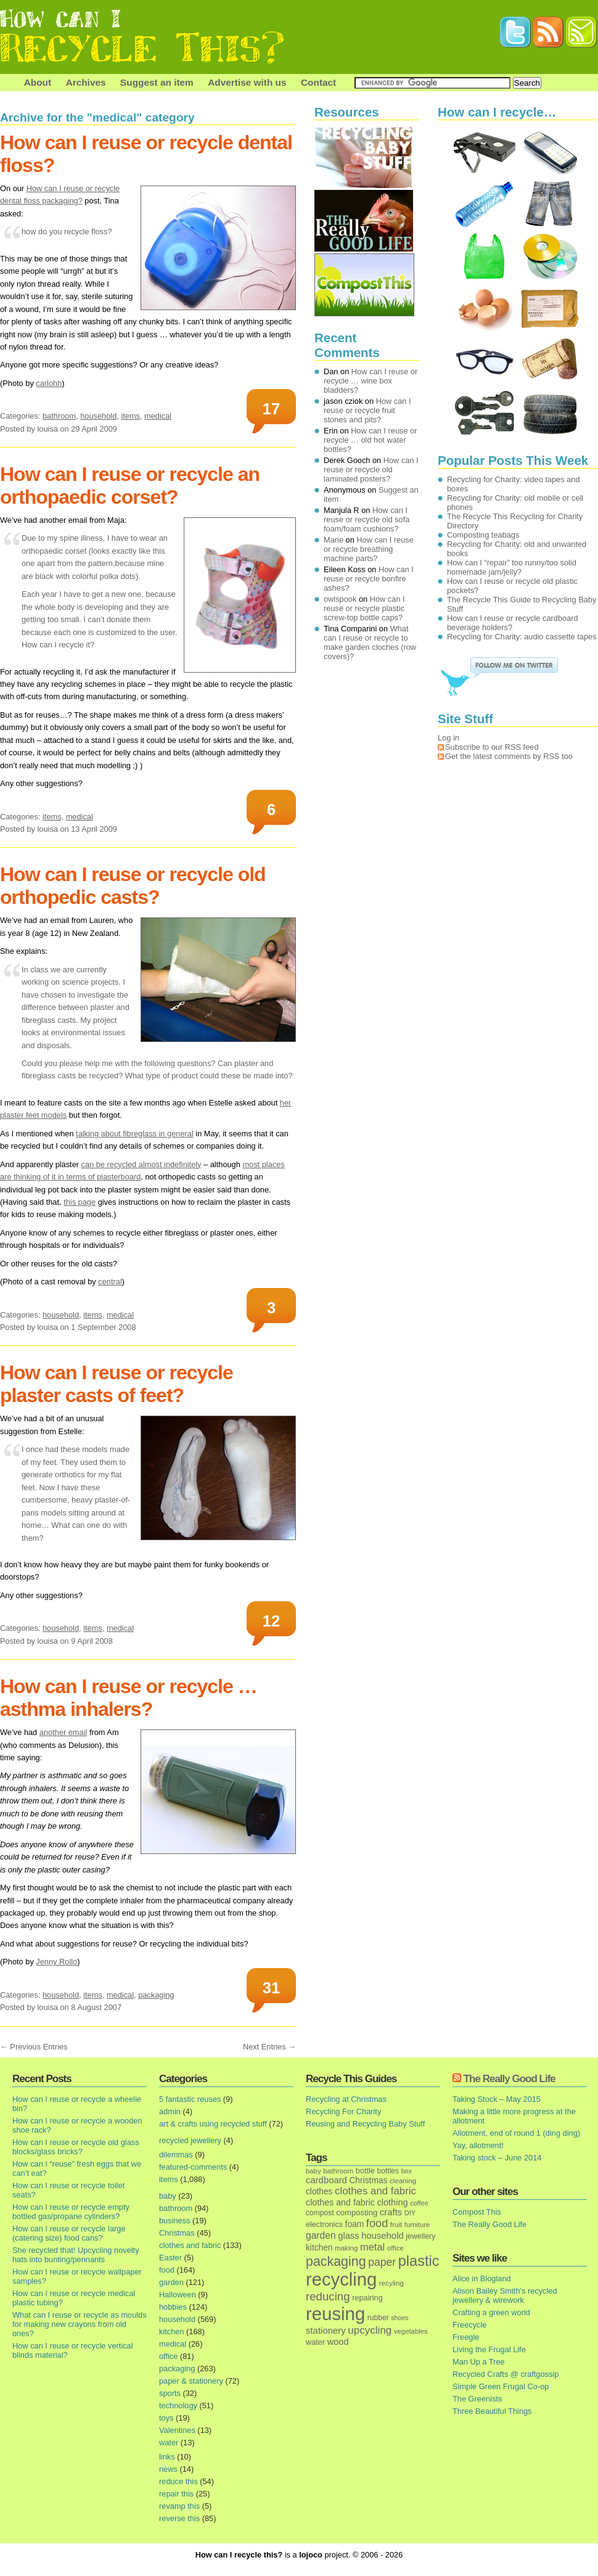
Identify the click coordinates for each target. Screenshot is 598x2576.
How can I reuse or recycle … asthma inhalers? (128, 1697)
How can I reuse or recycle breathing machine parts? (369, 549)
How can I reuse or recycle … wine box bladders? (370, 381)
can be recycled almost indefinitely (141, 1164)
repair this (176, 2493)
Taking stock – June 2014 (497, 2157)
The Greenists (477, 2398)
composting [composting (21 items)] (356, 2212)
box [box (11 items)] (406, 2171)
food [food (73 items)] (377, 2223)
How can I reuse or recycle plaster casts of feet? (116, 1383)
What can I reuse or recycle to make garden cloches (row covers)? (370, 642)
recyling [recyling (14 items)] (391, 2283)
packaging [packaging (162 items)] (336, 2261)
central (109, 1281)
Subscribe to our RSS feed (492, 747)
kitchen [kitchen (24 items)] (319, 2247)
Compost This (477, 2212)
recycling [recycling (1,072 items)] (341, 2279)
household (98, 415)
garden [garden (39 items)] (321, 2235)
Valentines (177, 2430)
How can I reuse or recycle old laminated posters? (371, 469)
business (174, 2220)
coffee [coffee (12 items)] (419, 2203)
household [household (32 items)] (382, 2236)
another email (63, 1732)
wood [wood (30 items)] (338, 2342)
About (37, 82)
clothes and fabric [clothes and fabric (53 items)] (375, 2191)
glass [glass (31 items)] (348, 2236)
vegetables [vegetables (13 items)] (411, 2331)
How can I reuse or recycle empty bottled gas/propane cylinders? (70, 2211)
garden (171, 2282)
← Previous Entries (34, 2046)
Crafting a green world (491, 2312)
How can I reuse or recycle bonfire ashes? (369, 579)
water (168, 2442)
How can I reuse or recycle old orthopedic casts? (133, 885)
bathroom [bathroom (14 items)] (338, 2171)
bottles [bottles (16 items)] (388, 2171)
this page (79, 1202)
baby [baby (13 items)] (313, 2171)
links (167, 2456)
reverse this (179, 2518)
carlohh (49, 383)
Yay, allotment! (478, 2145)
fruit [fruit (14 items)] (396, 2224)
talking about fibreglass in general (135, 1133)
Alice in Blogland (482, 2278)
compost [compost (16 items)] (320, 2213)
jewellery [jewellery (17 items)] (420, 2236)
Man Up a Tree (479, 2361)
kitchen (171, 2331)
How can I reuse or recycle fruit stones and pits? (367, 410)
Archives (86, 82)
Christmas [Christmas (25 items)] (368, 2180)
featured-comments (193, 2167)
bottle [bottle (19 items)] (365, 2170)
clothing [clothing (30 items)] (392, 2202)
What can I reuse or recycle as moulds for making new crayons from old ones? (79, 2324)
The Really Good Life (509, 2079)
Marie (333, 539)
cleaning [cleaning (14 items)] (403, 2180)
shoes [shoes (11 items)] (399, 2317)
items (130, 415)
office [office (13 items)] (395, 2248)
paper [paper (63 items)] (382, 2262)
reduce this (178, 2481)
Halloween (177, 2294)
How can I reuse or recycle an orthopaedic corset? (130, 485)
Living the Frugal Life (489, 2349)
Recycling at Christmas (346, 2099)
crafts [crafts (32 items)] (391, 2212)
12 (271, 1621)
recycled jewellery (190, 2140)
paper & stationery (191, 2380)
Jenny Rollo (56, 1961)
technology (178, 2405)
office (168, 2356)
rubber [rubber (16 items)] (378, 2317)
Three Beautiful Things (492, 2411)
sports (170, 2393)
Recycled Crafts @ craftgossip (506, 2374)
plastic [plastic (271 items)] (419, 2261)
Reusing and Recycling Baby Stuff (365, 2123)
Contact (318, 82)
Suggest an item (157, 82)
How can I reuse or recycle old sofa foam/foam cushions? (366, 519)
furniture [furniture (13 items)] (417, 2224)
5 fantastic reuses (190, 2099)
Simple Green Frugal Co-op (501, 2386)
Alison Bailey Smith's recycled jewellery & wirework (505, 2295)
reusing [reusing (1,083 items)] (335, 2313)
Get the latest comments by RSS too (509, 756)
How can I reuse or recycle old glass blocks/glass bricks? (75, 2147)
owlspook (340, 599)
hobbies (173, 2306)
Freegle (466, 2337)
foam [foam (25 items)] (354, 2224)
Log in (448, 737)
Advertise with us (247, 82)
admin (170, 2111)
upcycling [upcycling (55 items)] (369, 2330)
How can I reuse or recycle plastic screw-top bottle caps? (364, 608)
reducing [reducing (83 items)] (328, 2296)
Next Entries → (269, 2046)
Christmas (177, 2233)
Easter (170, 2257)
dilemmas (176, 2154)
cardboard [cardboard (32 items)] (326, 2180)
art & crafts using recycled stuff (213, 2123)
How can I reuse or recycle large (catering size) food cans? (69, 2233)
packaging (156, 1995)
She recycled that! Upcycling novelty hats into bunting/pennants (75, 2255)
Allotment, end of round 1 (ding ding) (516, 2133)
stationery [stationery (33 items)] (326, 2330)
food (166, 2270)
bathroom (59, 415)
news (168, 2469)
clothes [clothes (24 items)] (319, 2191)
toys (166, 2417)
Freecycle (469, 2324)
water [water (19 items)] (315, 2342)
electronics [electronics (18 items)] (324, 2224)
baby (167, 2196)
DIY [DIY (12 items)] (410, 2213)
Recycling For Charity (343, 2111)
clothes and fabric (190, 2245)
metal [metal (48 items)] (372, 2246)
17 (271, 408)
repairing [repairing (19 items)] (367, 2297)
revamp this (179, 2506)
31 (271, 1987)
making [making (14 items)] (346, 2248)
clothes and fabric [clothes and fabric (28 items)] (340, 2202)
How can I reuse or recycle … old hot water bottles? (370, 440)
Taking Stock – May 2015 (497, 2099)
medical (157, 415)
